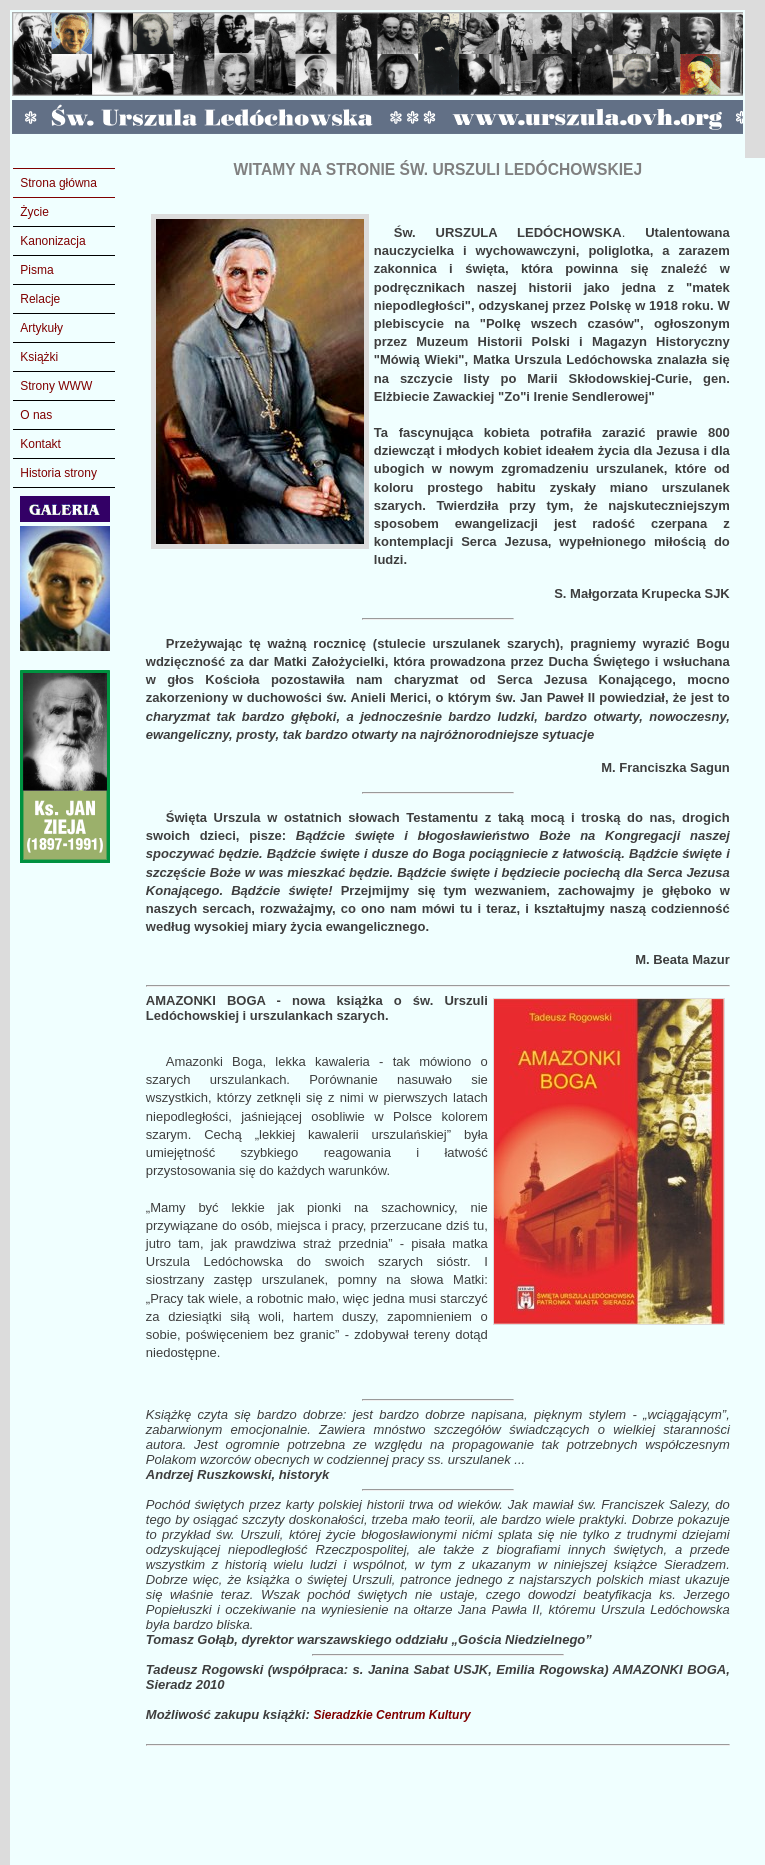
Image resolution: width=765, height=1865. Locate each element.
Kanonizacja (52, 241)
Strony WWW (56, 386)
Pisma (36, 270)
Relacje (40, 299)
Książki (39, 357)
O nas (36, 415)
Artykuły (41, 328)
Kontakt (40, 444)
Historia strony (58, 473)
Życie (34, 212)
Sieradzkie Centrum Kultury (391, 1715)
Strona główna (58, 183)
